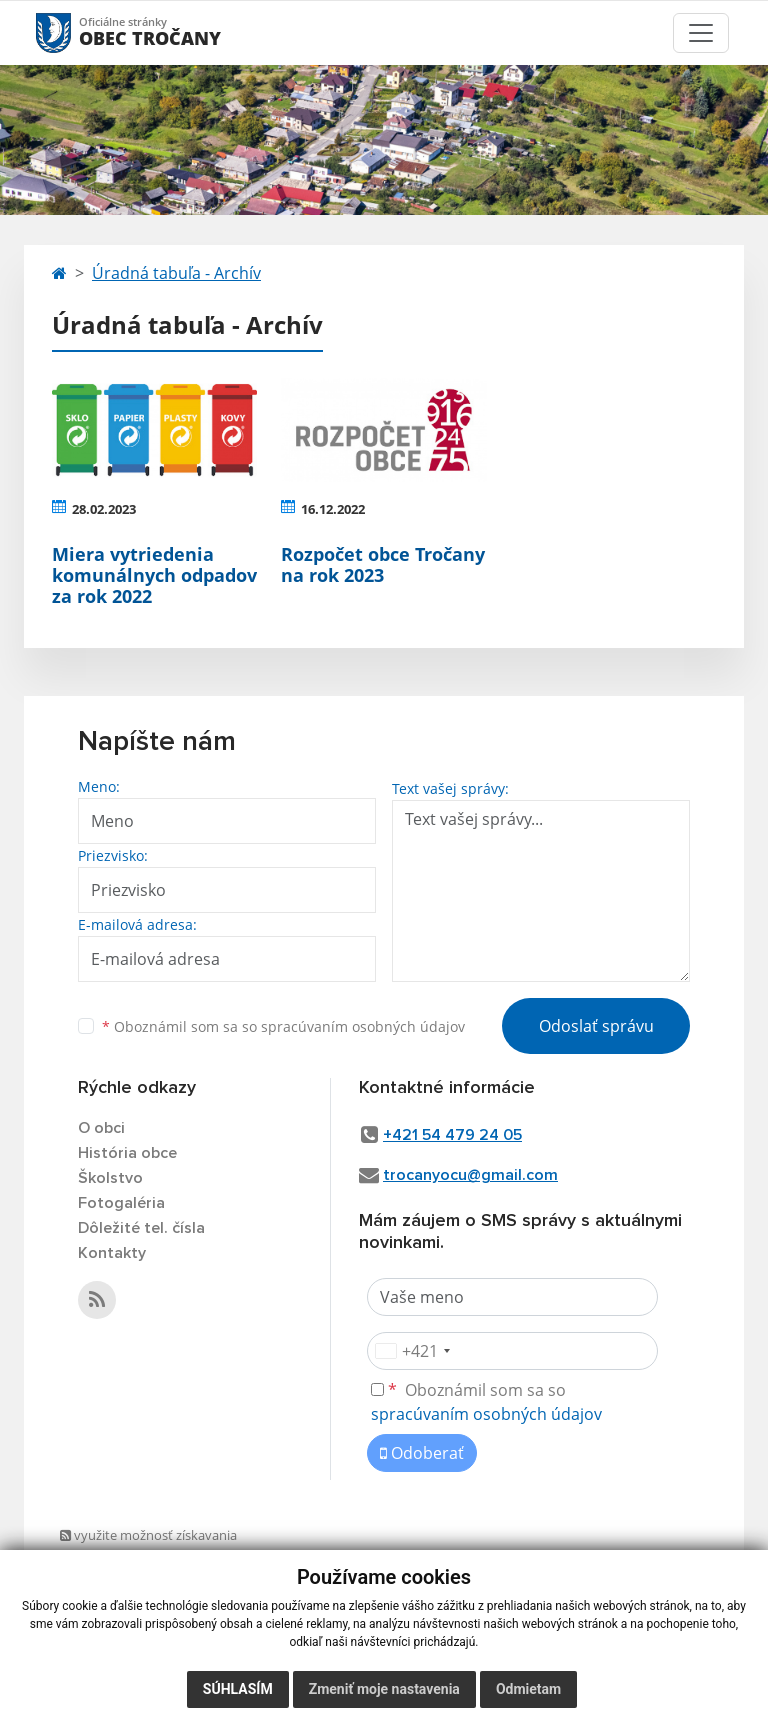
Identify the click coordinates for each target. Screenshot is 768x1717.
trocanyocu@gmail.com (470, 1175)
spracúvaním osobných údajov (363, 1026)
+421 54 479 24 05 (452, 1135)
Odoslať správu (596, 1026)
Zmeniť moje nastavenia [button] (384, 1689)
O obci (101, 1128)
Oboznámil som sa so (283, 1026)
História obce (127, 1153)
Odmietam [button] (528, 1689)
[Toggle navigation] (701, 33)
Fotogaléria (121, 1203)
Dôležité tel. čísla (141, 1228)
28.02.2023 (104, 509)
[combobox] (412, 1351)
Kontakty (112, 1253)
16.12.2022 (333, 509)
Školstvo (110, 1178)
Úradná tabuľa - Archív (176, 273)
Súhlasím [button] (238, 1689)
